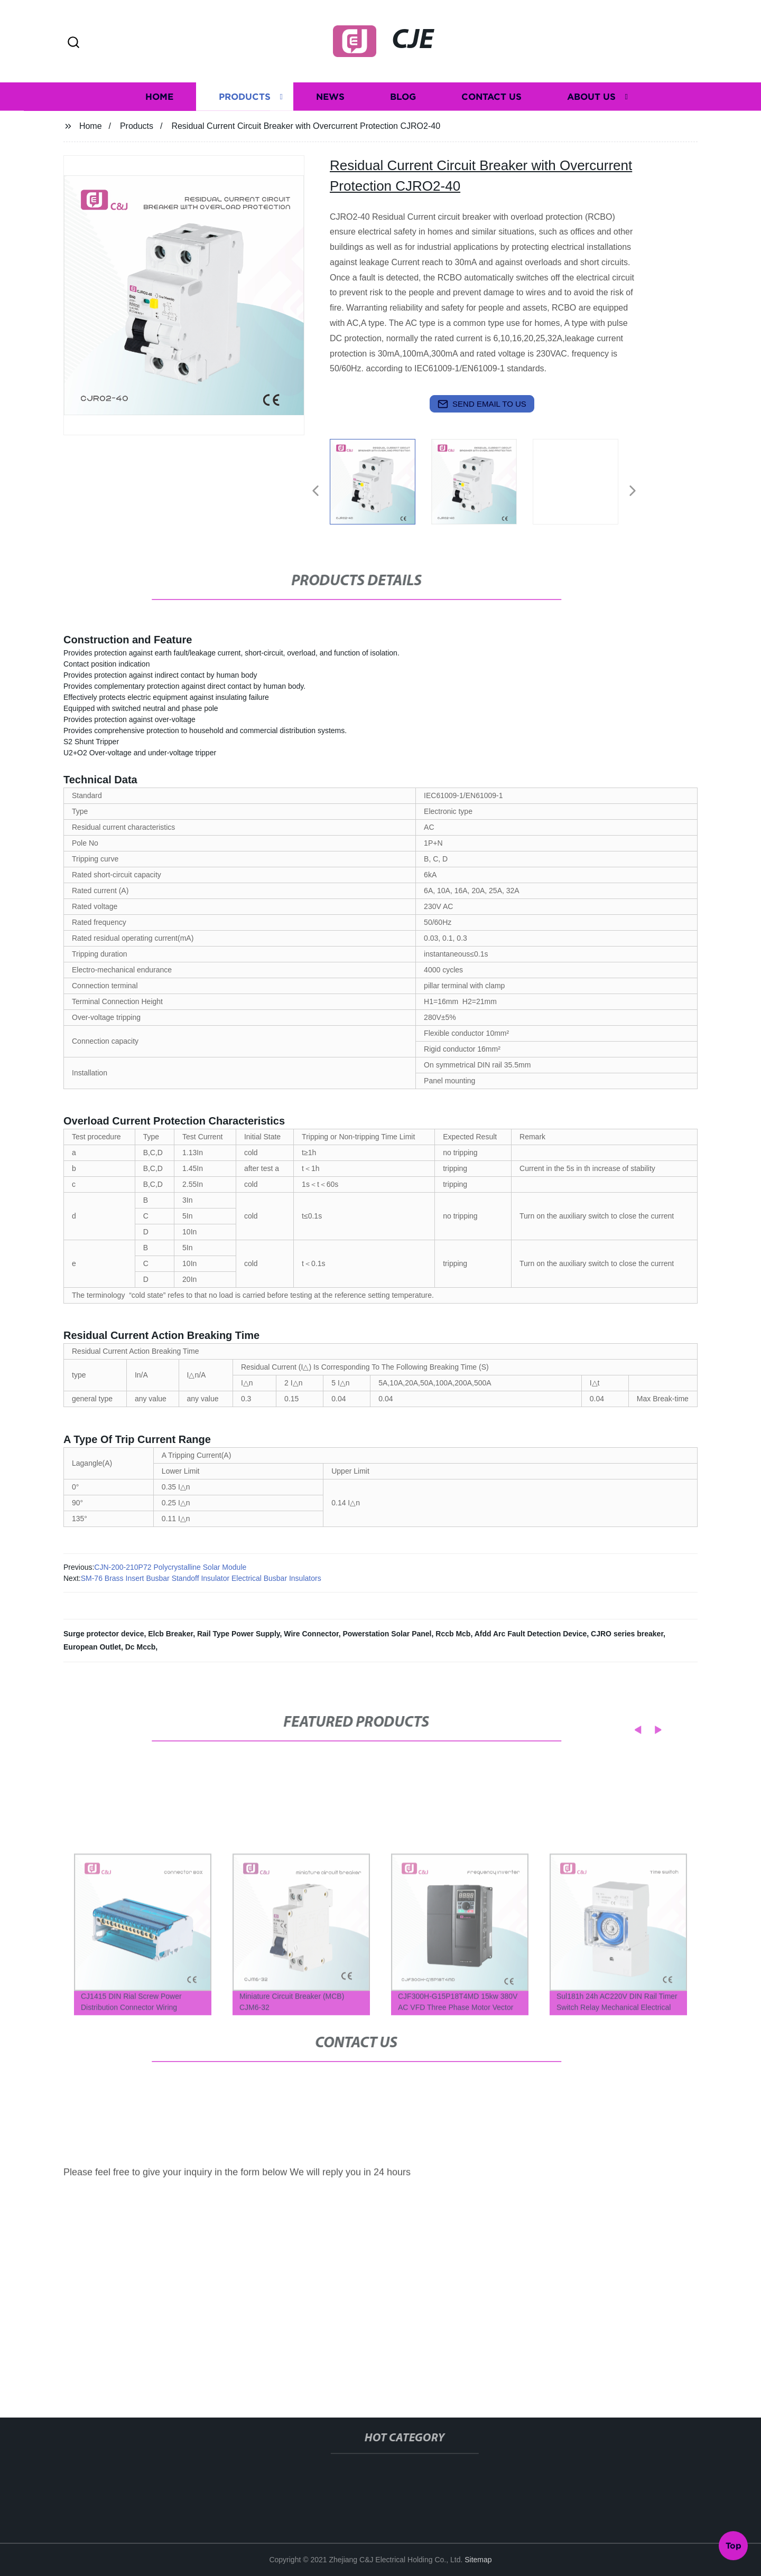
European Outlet (92, 1647)
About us (591, 100)
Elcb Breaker (170, 1633)
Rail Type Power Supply (238, 1633)
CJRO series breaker (627, 1633)
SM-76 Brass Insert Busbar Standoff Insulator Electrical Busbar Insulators (201, 1578)
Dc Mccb (140, 1647)
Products (245, 100)
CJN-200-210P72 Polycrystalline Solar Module (170, 1567)
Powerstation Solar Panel (386, 1633)
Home (159, 100)
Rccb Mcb (452, 1633)
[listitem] (380, 486)
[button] (73, 43)
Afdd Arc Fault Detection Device (531, 1633)
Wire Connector (311, 1633)
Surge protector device (103, 1633)
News (330, 100)
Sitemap (478, 2559)
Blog (403, 100)
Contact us (491, 100)
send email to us (482, 404)
